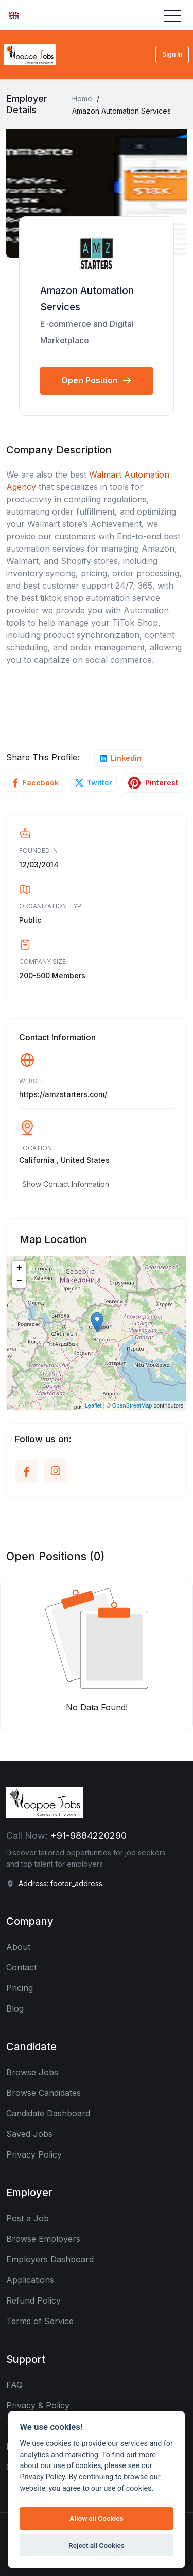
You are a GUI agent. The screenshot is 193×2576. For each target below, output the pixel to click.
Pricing (19, 1988)
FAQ (14, 2385)
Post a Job (27, 2218)
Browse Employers (43, 2239)
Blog (15, 2008)
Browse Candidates (43, 2093)
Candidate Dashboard (48, 2113)
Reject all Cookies (96, 2545)
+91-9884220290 (88, 1835)
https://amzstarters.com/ (63, 1094)
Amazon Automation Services (87, 299)
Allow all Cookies (96, 2518)
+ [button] (19, 1268)
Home (82, 98)
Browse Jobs (32, 2072)
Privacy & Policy (37, 2405)
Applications (30, 2280)
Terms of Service (40, 2321)
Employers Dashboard (50, 2259)
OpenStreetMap (132, 1405)
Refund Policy (33, 2300)
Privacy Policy (34, 2154)
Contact (21, 1967)
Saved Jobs (29, 2134)
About (18, 1947)
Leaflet (93, 1405)
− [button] (19, 1281)
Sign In (172, 54)
